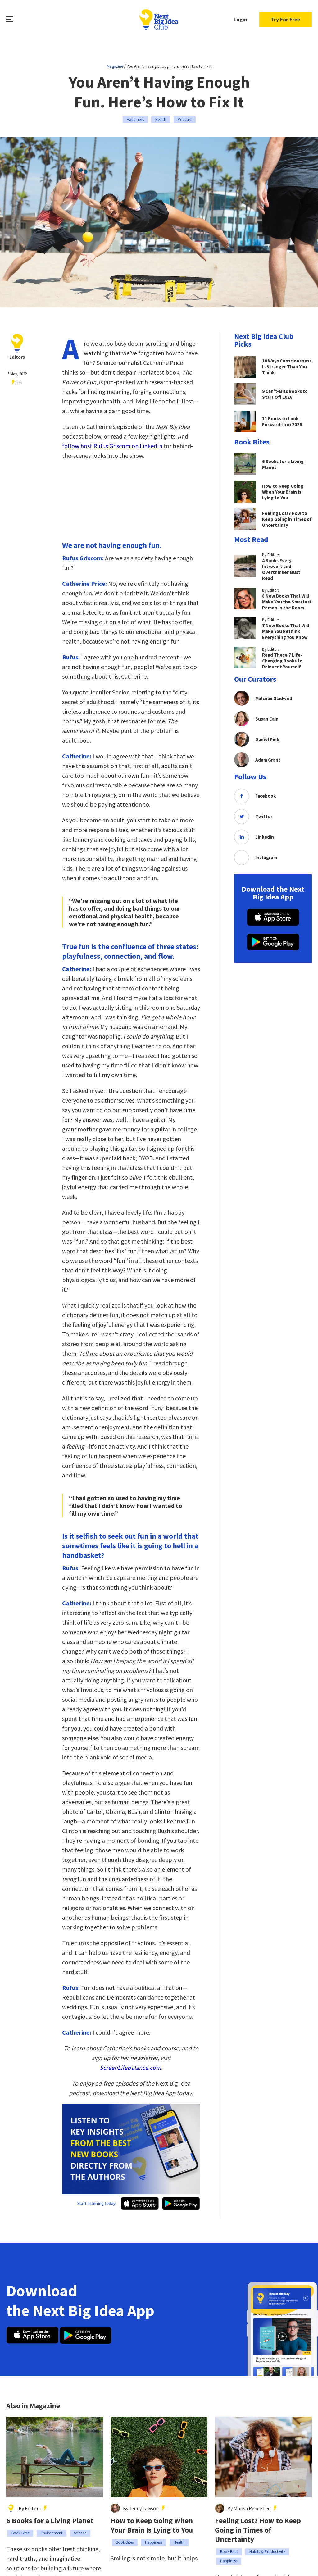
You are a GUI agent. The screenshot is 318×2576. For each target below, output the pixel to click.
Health (160, 119)
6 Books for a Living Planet (49, 2520)
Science (80, 2533)
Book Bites (20, 2533)
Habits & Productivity (267, 2551)
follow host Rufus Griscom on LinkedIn (112, 446)
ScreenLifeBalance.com (130, 2067)
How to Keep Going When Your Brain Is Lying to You (152, 2525)
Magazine (115, 66)
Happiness (135, 119)
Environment (51, 2533)
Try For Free (284, 19)
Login (239, 19)
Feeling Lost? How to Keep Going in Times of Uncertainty (258, 2530)
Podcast (185, 119)
